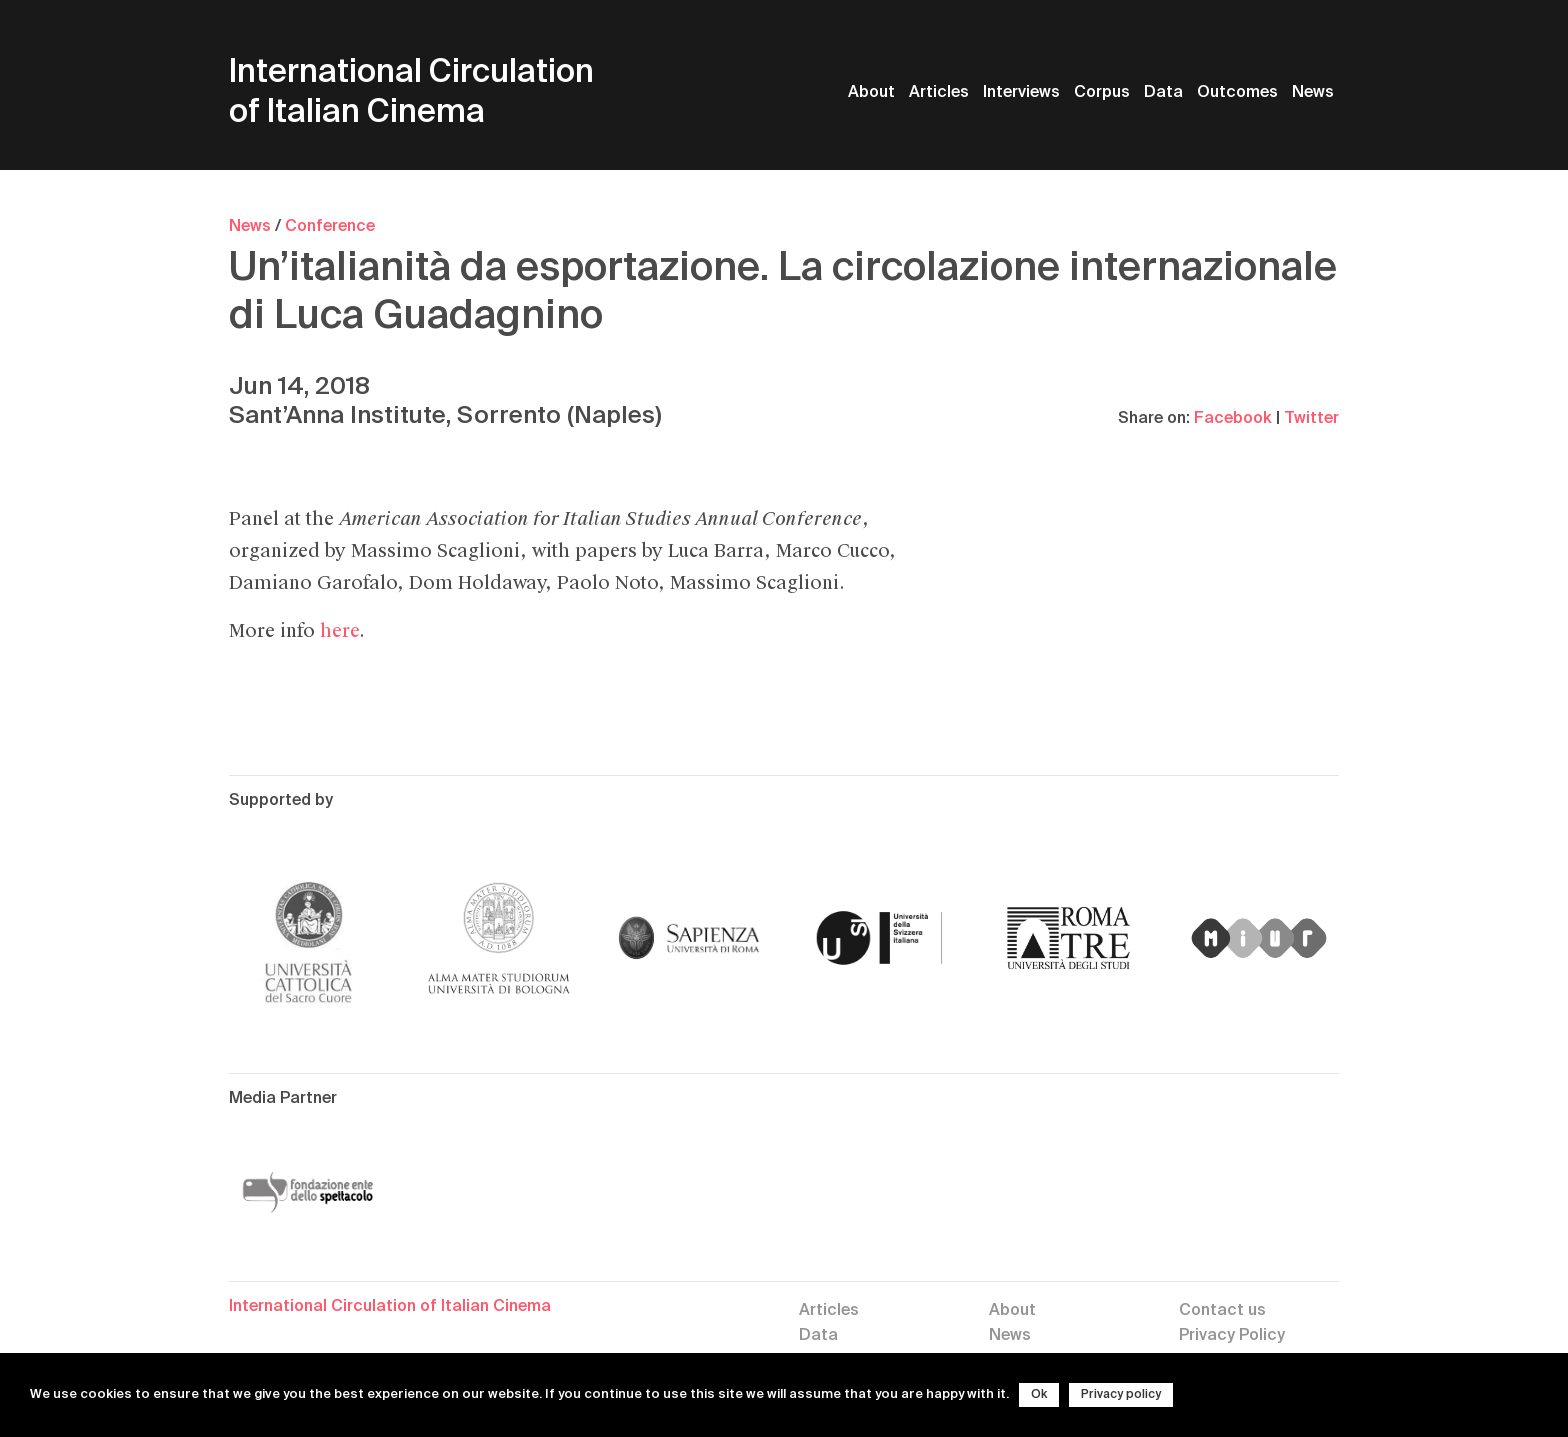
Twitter (1311, 419)
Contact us (1222, 1311)
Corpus (1102, 93)
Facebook (1233, 419)
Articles (939, 93)
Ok (1039, 1395)
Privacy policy (1121, 1395)
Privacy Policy (1232, 1336)
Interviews (1021, 93)
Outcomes (1237, 93)
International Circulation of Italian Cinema (411, 93)
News (1313, 93)
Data (1163, 93)
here (339, 631)
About (871, 93)
